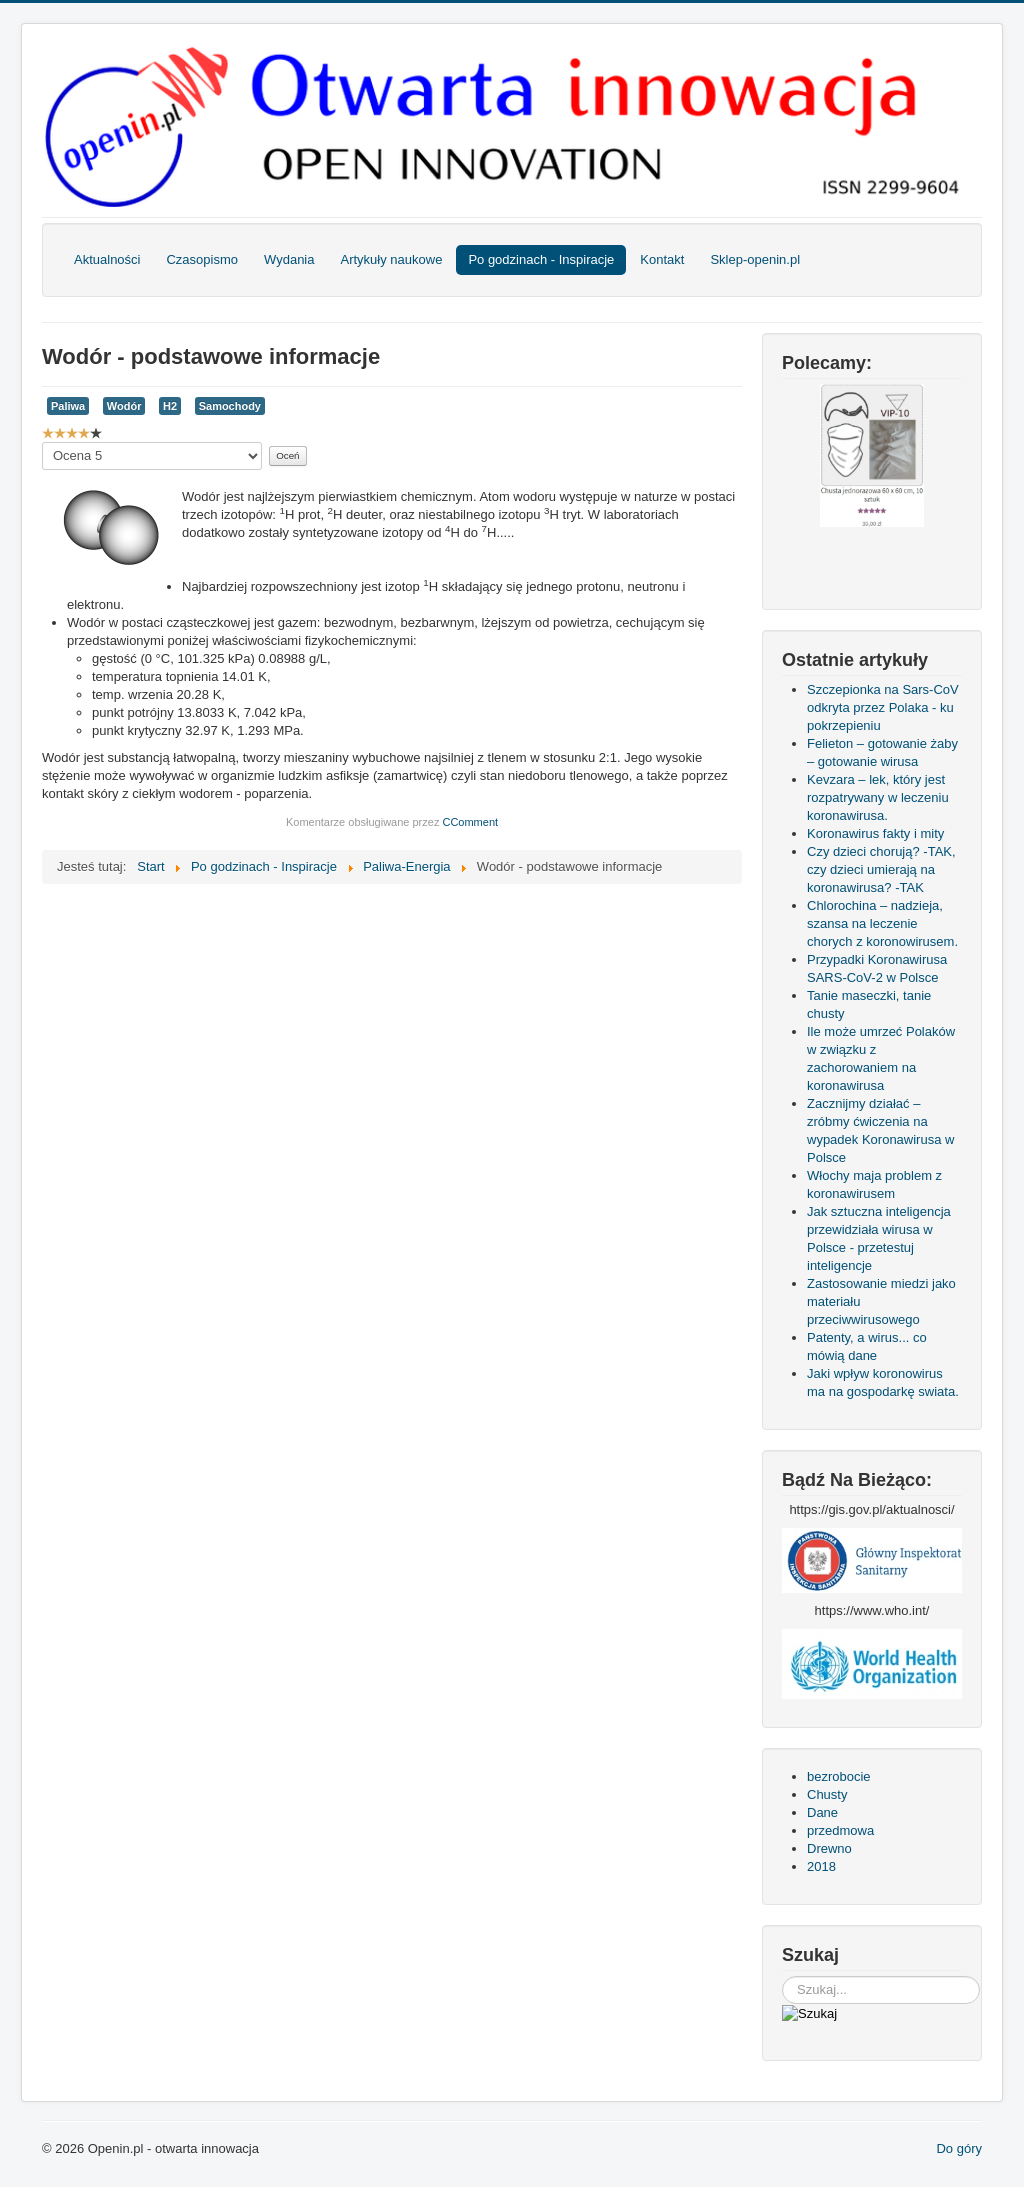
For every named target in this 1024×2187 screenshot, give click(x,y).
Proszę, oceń (42, 442)
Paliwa (68, 406)
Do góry (959, 2148)
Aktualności (107, 259)
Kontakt (662, 259)
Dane (822, 1812)
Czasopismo (202, 259)
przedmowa (840, 1830)
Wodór (124, 406)
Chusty (827, 1794)
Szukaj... (782, 1976)
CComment (470, 822)
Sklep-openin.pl (755, 259)
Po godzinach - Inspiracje (541, 259)
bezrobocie (839, 1776)
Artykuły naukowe (391, 259)
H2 (170, 406)
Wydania (289, 259)
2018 (821, 1866)
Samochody (230, 406)
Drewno (829, 1848)
